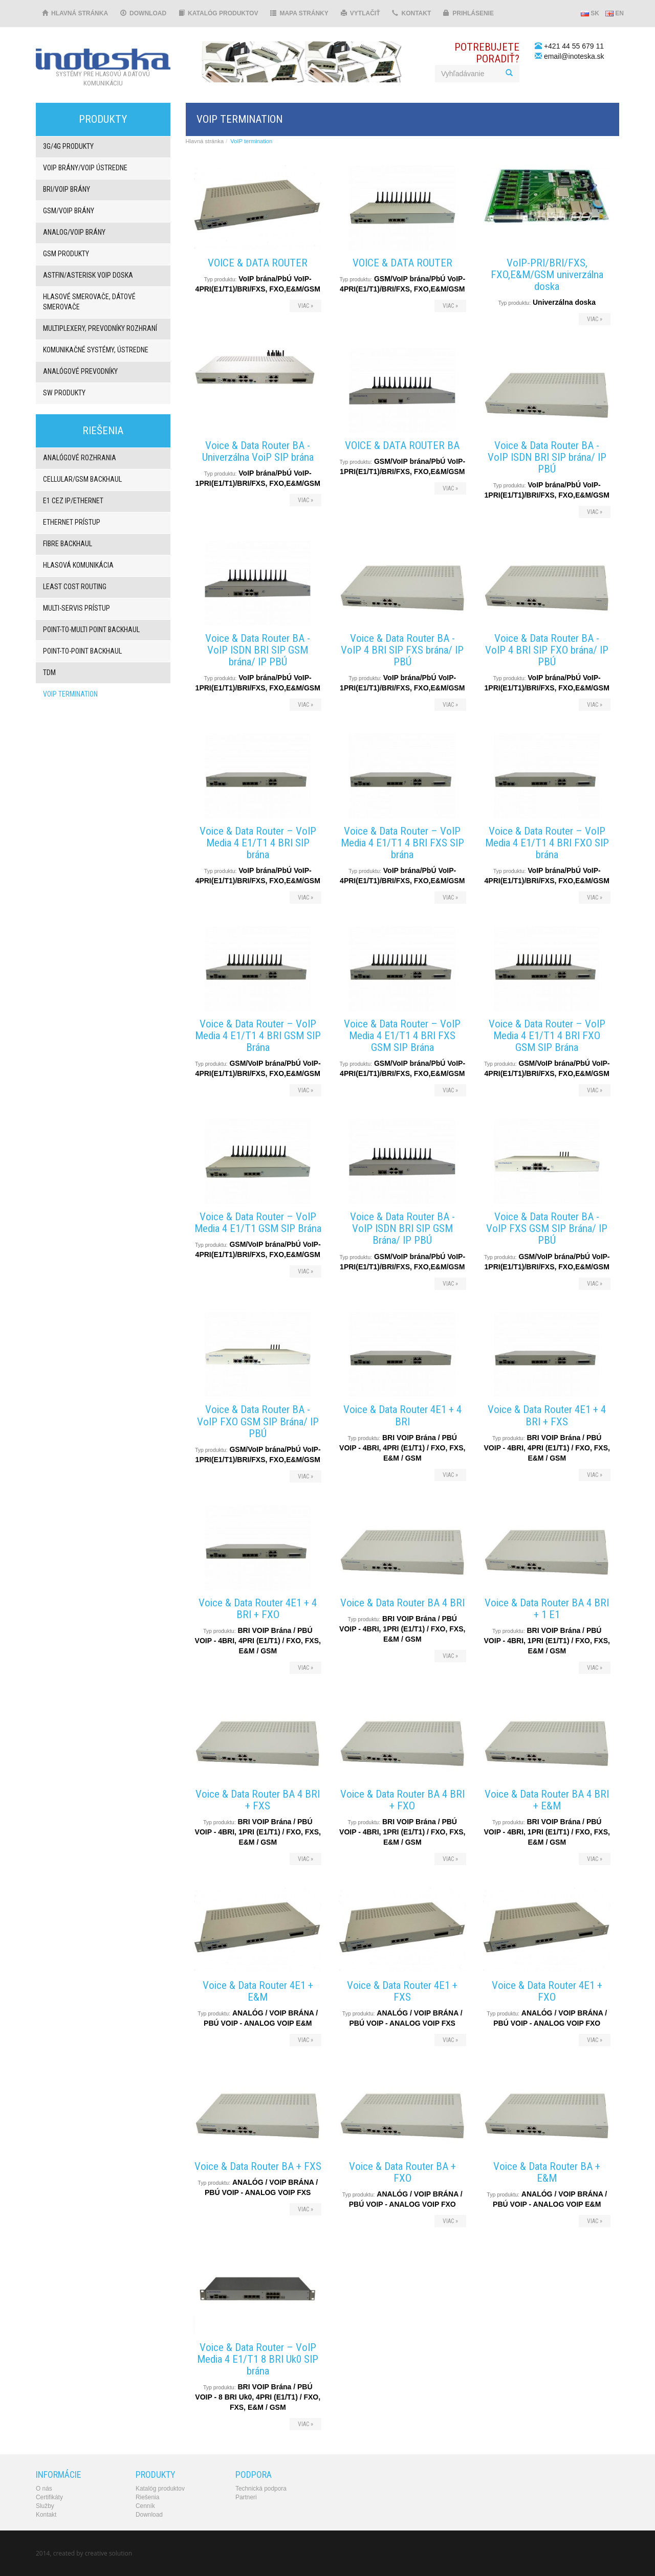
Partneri (246, 2497)
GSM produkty (66, 254)
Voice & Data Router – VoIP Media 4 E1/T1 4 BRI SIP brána (258, 843)
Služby (45, 2506)
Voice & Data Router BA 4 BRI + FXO (402, 1800)
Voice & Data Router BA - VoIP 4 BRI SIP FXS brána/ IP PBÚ (402, 650)
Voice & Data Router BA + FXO (402, 2172)
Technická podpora (261, 2488)
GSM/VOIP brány (68, 211)
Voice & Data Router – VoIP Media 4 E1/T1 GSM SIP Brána (257, 1223)
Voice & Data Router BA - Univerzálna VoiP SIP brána (258, 451)
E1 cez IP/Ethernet (73, 501)
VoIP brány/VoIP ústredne (85, 168)
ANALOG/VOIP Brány (74, 232)
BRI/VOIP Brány (66, 189)
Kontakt (411, 13)
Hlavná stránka (75, 13)
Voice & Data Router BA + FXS (257, 2166)
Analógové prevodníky (80, 371)
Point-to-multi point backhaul (91, 629)
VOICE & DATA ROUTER (258, 263)
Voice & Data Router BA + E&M (546, 2172)
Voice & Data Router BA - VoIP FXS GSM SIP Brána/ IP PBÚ (546, 1228)
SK (590, 13)
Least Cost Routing (74, 587)
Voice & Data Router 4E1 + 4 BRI (402, 1415)
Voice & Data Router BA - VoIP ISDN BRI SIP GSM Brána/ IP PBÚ (402, 1228)
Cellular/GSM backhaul (82, 479)
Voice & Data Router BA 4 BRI (402, 1603)
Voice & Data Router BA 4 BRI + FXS (257, 1800)
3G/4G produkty (68, 146)
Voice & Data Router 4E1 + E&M (258, 1991)
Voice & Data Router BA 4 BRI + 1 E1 (547, 1609)
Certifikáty (49, 2497)
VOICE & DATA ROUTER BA (402, 445)
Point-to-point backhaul (82, 651)
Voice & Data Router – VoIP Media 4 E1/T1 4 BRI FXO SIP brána (547, 843)
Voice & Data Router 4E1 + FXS (402, 1991)
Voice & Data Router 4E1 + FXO (547, 1991)
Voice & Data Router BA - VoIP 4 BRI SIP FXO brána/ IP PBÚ (546, 650)
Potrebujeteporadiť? (486, 53)
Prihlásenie (468, 13)
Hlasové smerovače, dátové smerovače (89, 302)
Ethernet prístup (71, 522)
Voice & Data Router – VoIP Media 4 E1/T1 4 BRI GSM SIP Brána (258, 1036)
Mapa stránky (299, 13)
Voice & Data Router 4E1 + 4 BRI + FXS (547, 1415)
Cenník (145, 2506)
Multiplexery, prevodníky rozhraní (100, 328)
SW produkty (64, 393)
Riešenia (147, 2497)
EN (614, 13)
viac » (305, 305)
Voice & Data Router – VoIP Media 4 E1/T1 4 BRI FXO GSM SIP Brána (547, 1036)
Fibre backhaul (67, 544)
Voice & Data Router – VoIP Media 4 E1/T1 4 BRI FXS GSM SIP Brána (402, 1036)
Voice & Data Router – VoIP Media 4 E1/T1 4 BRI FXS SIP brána (402, 843)
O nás (44, 2488)
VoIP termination (70, 694)
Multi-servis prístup (76, 608)
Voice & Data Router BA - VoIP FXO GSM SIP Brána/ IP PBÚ (258, 1421)
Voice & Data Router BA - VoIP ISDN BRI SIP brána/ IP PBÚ (547, 457)
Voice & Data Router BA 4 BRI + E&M (547, 1800)
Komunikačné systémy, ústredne (95, 350)
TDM (49, 672)
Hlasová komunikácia (78, 565)
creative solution (108, 2553)
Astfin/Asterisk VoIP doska (88, 275)
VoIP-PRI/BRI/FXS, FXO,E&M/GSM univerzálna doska (547, 275)
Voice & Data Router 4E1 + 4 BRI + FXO (258, 1609)
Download (143, 13)
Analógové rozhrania (79, 458)
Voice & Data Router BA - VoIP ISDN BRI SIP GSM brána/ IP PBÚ (257, 650)
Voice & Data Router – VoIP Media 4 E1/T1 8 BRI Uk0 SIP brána (257, 2359)
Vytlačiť (360, 13)
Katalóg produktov (218, 13)
